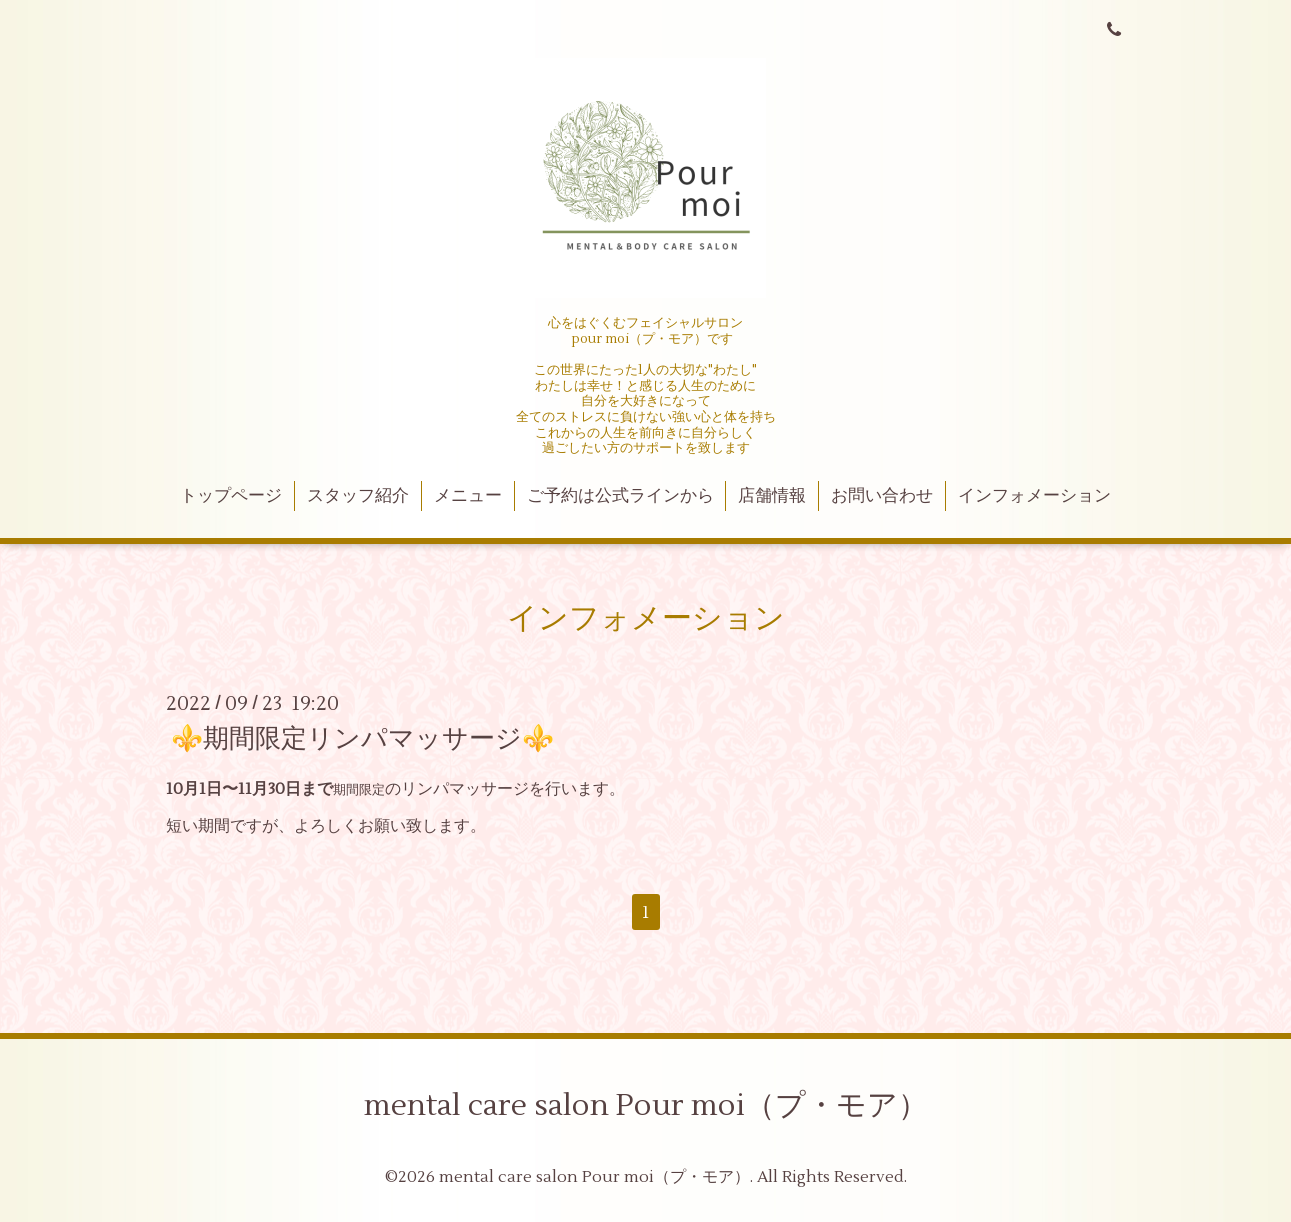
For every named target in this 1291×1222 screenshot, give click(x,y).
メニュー (468, 496)
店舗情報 (772, 496)
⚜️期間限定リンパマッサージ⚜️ (362, 739)
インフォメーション (1034, 496)
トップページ (231, 496)
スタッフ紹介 (358, 496)
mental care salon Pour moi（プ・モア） (646, 1105)
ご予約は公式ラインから (620, 496)
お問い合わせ (882, 496)
